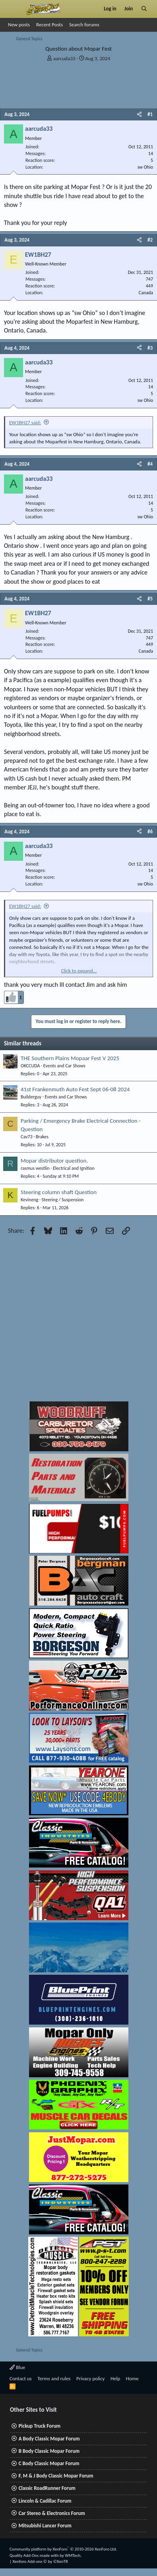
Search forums (84, 25)
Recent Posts (49, 25)
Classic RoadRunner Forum (47, 2488)
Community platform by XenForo (63, 2549)
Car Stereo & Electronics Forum (52, 2513)
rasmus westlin (35, 1168)
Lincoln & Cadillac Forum (45, 2501)
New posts (19, 25)
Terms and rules (53, 2378)
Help (115, 2378)
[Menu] (13, 9)
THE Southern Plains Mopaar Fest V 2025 (70, 1058)
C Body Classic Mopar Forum (49, 2463)
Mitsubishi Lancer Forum (45, 2526)
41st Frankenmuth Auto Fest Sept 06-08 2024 (75, 1089)
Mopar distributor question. (54, 1160)
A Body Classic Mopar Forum (49, 2439)
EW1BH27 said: (25, 422)
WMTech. (73, 2555)
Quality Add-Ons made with (35, 2555)
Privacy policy (90, 2378)
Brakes (42, 1136)
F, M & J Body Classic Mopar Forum (56, 2476)
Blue (17, 2367)
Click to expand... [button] (79, 971)
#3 (150, 348)
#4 (150, 464)
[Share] (139, 114)
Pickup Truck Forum (39, 2426)
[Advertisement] (74, 1320)
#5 (150, 599)
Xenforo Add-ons (40, 2561)
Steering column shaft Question (59, 1192)
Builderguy (31, 1097)
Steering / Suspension (62, 1199)
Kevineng (29, 1199)
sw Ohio (145, 167)
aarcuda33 (64, 58)
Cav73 (27, 1136)
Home (132, 2378)
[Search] (144, 9)
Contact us (21, 2378)
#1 (150, 114)
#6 (150, 831)
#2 (150, 240)
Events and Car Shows (64, 1066)
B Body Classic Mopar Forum (49, 2451)
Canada (146, 292)
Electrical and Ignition (74, 1168)
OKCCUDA (30, 1066)
